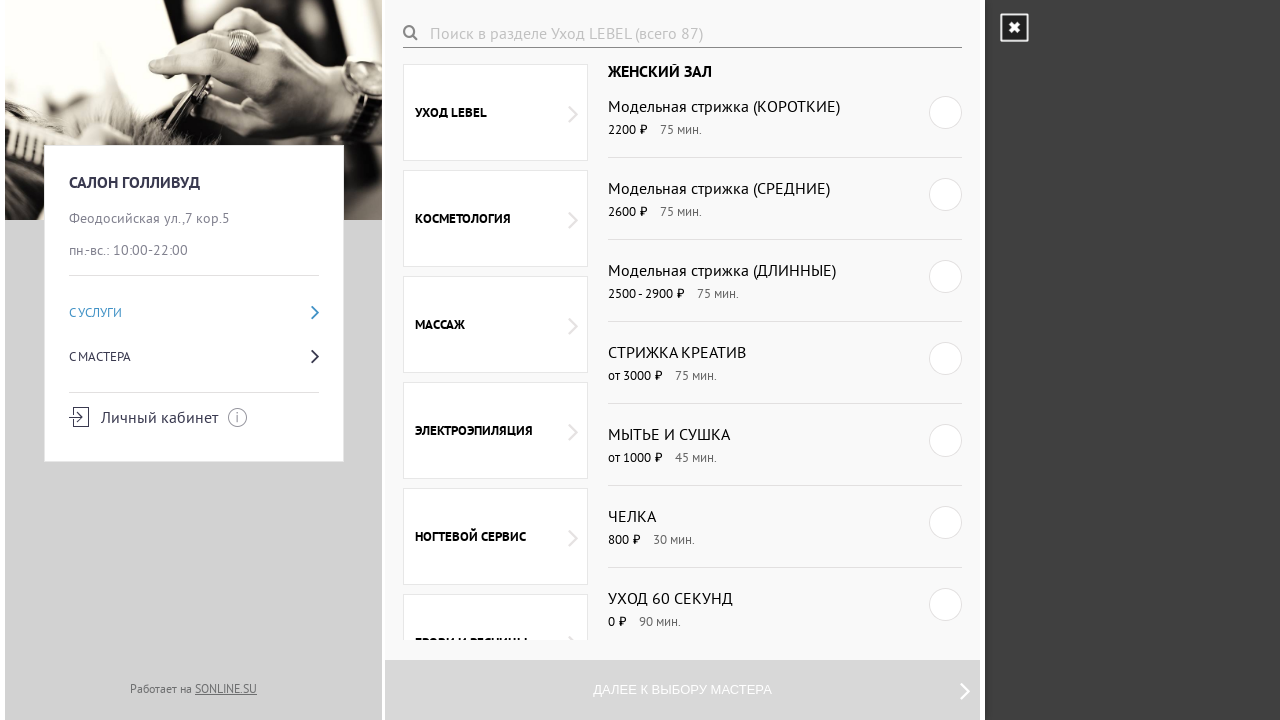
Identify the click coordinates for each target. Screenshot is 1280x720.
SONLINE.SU (226, 688)
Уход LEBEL (496, 113)
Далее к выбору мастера (781, 690)
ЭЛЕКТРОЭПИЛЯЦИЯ (496, 431)
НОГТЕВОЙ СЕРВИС (496, 537)
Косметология (496, 219)
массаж (496, 325)
